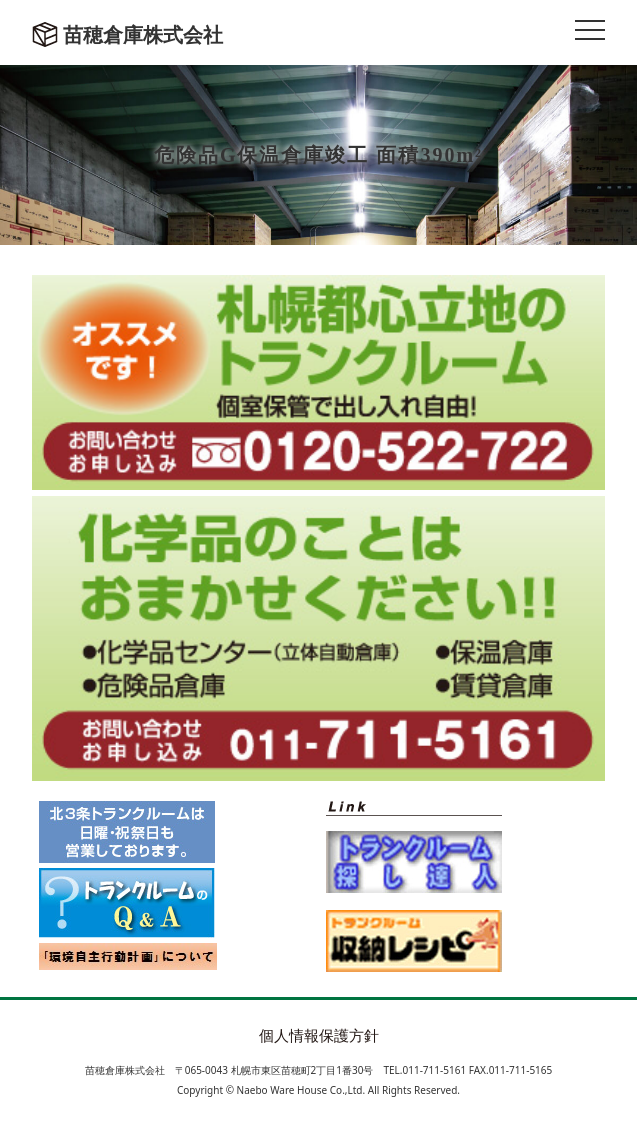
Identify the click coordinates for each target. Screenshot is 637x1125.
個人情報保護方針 (319, 1035)
